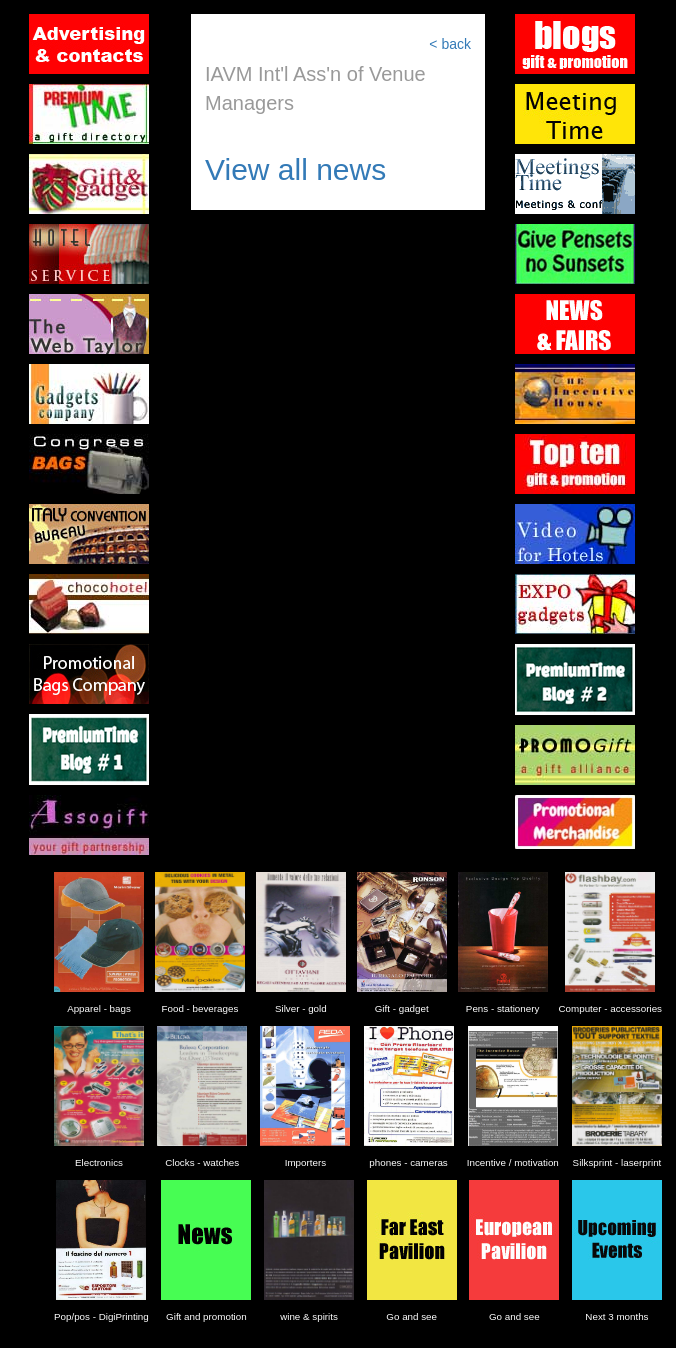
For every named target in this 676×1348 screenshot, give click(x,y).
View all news (295, 169)
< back (450, 44)
